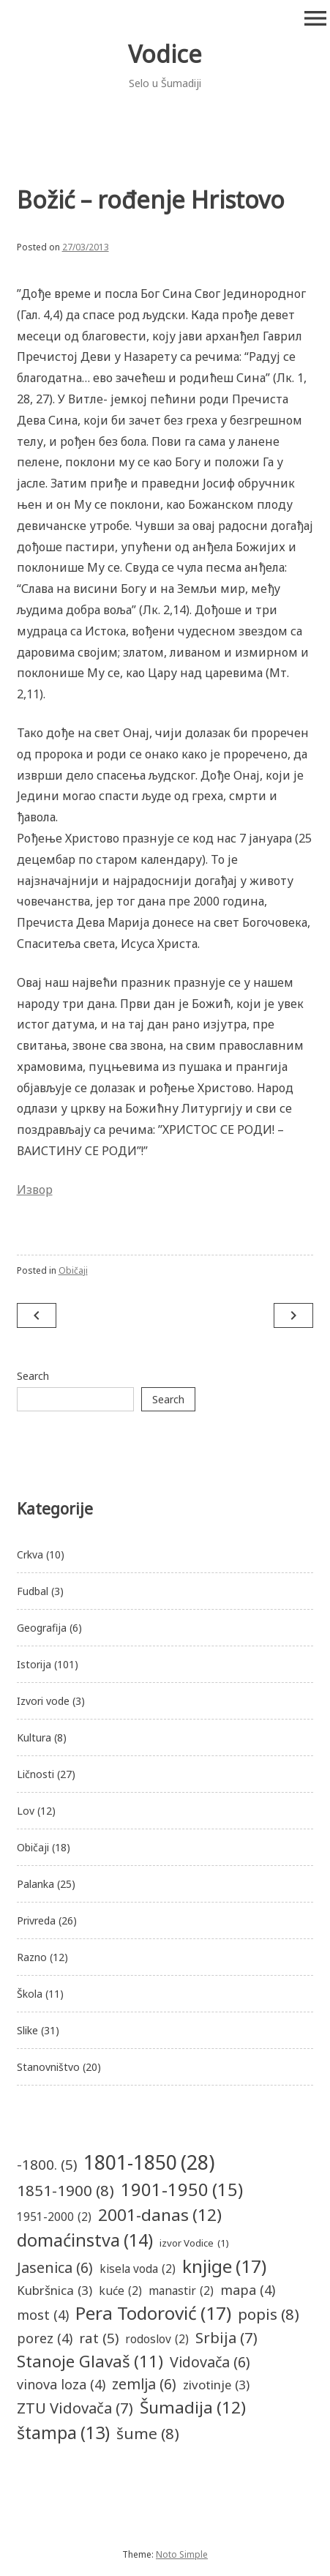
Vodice (165, 54)
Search (33, 1376)
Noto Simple (182, 2554)
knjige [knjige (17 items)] (224, 2266)
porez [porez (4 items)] (44, 2338)
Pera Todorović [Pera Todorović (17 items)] (153, 2313)
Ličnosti (35, 1774)
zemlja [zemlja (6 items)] (144, 2383)
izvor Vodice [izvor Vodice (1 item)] (194, 2243)
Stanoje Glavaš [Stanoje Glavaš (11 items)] (90, 2361)
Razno (32, 1957)
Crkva (30, 1554)
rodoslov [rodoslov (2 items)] (157, 2339)
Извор (35, 1189)
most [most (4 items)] (43, 2315)
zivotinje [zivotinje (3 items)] (216, 2384)
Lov (25, 1811)
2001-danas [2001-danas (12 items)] (160, 2215)
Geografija (42, 1628)
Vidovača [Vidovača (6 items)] (210, 2361)
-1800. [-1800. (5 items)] (47, 2164)
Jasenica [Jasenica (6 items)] (55, 2267)
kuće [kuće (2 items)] (120, 2290)
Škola (29, 1994)
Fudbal (32, 1591)
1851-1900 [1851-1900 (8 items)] (65, 2190)
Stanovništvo (48, 2067)
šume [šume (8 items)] (147, 2433)
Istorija (34, 1664)
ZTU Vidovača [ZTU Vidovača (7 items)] (75, 2408)
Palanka (35, 1884)
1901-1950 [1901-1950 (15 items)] (182, 2190)
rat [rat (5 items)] (99, 2338)
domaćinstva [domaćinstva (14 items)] (85, 2240)
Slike (27, 2030)
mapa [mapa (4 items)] (247, 2290)
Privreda (36, 1920)
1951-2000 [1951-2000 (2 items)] (54, 2217)
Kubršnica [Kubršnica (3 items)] (54, 2290)
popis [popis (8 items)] (268, 2314)
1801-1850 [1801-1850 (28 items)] (148, 2162)
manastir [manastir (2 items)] (181, 2290)
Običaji (73, 1270)
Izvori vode (43, 1701)
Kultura (34, 1737)
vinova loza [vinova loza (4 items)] (61, 2384)
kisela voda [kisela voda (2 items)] (138, 2268)
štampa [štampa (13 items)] (63, 2433)
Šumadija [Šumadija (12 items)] (193, 2407)
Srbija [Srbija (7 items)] (226, 2337)
